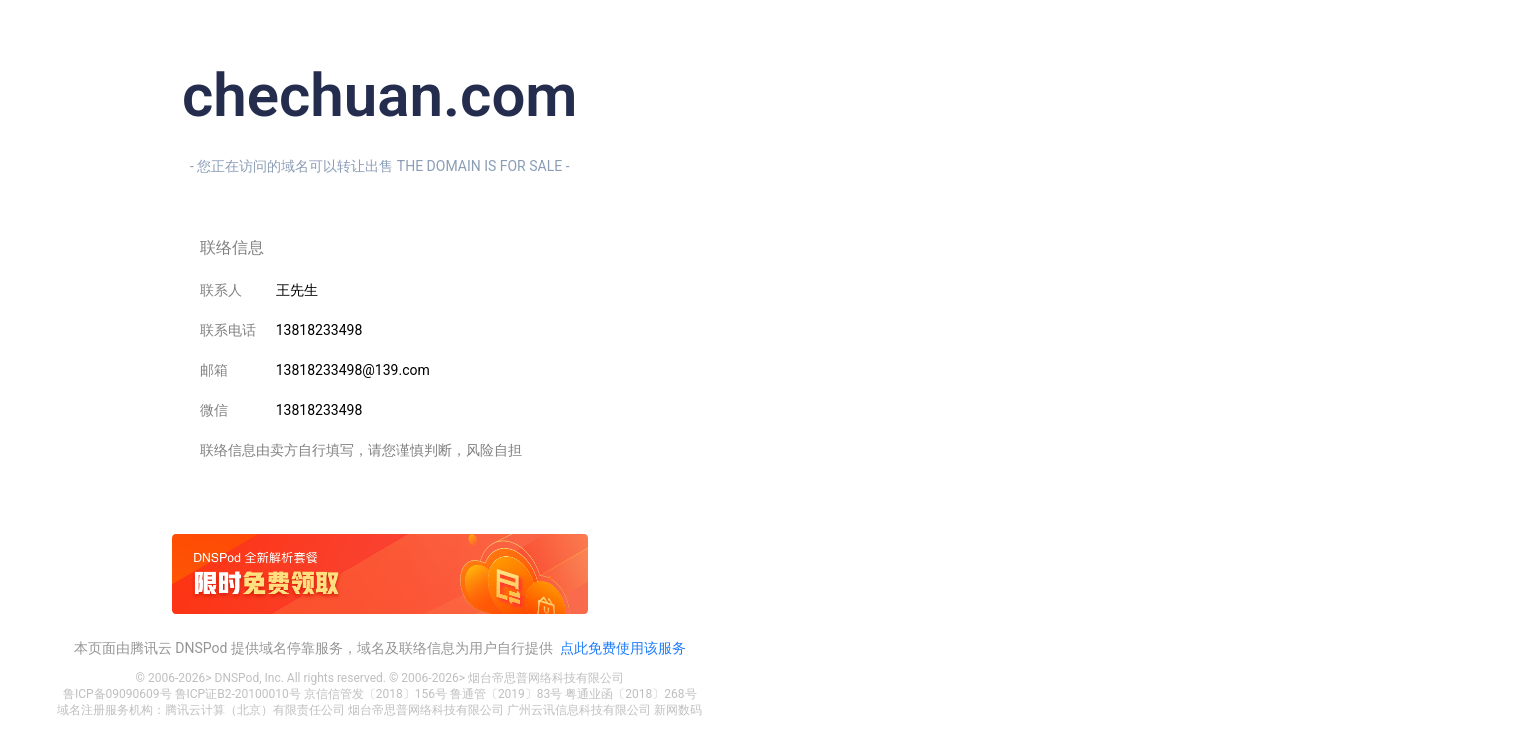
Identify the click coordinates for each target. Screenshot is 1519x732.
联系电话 (228, 330)
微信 (214, 410)
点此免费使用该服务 (623, 648)
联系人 (221, 290)
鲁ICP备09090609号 (117, 694)
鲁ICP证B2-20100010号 (238, 694)
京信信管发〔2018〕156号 (375, 694)
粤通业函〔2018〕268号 (630, 694)
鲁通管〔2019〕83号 (506, 694)
